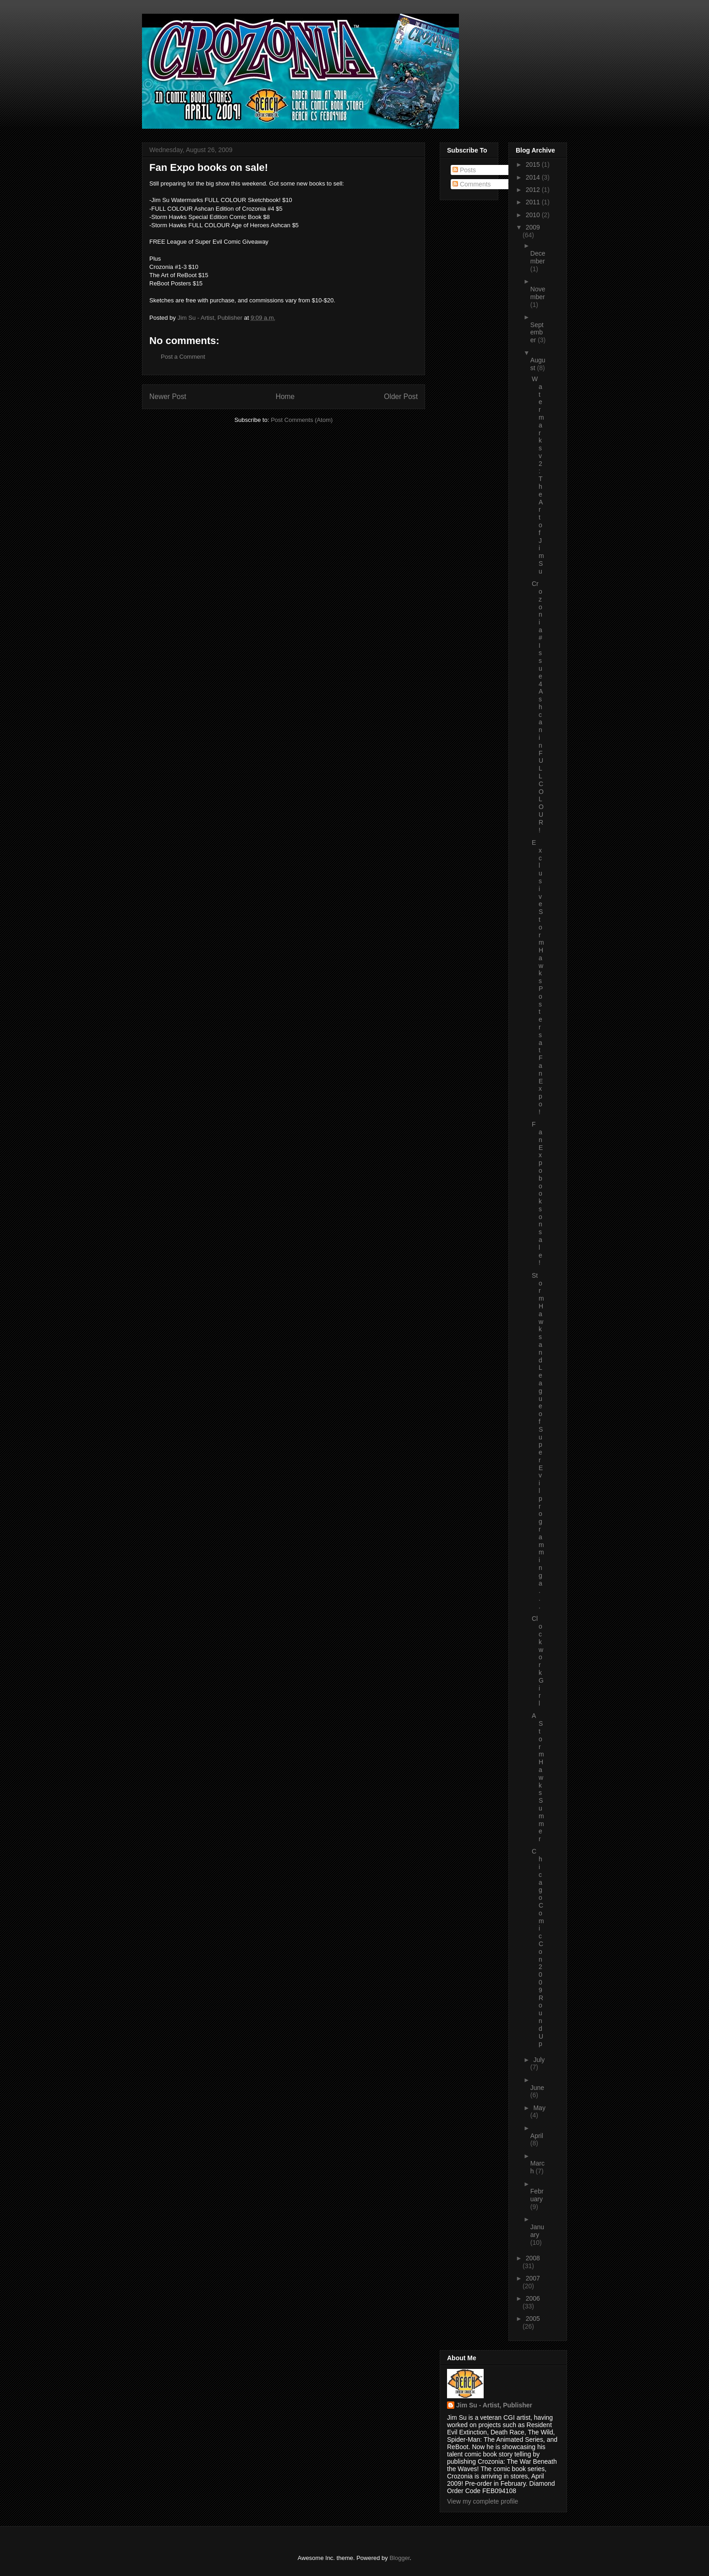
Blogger (399, 2557)
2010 (534, 215)
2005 (533, 2318)
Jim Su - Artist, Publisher (494, 2405)
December (537, 257)
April (536, 2135)
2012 (534, 189)
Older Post (401, 396)
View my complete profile (482, 2501)
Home (285, 396)
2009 (533, 227)
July (539, 2059)
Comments (472, 184)
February (537, 2195)
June (537, 2087)
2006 (533, 2298)
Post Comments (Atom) (302, 419)
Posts (464, 170)
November (537, 293)
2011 (534, 202)
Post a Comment (183, 356)
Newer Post (167, 396)
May (539, 2107)
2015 (534, 164)
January (537, 2230)
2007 (533, 2278)
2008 (533, 2258)
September (537, 332)
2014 (534, 177)
